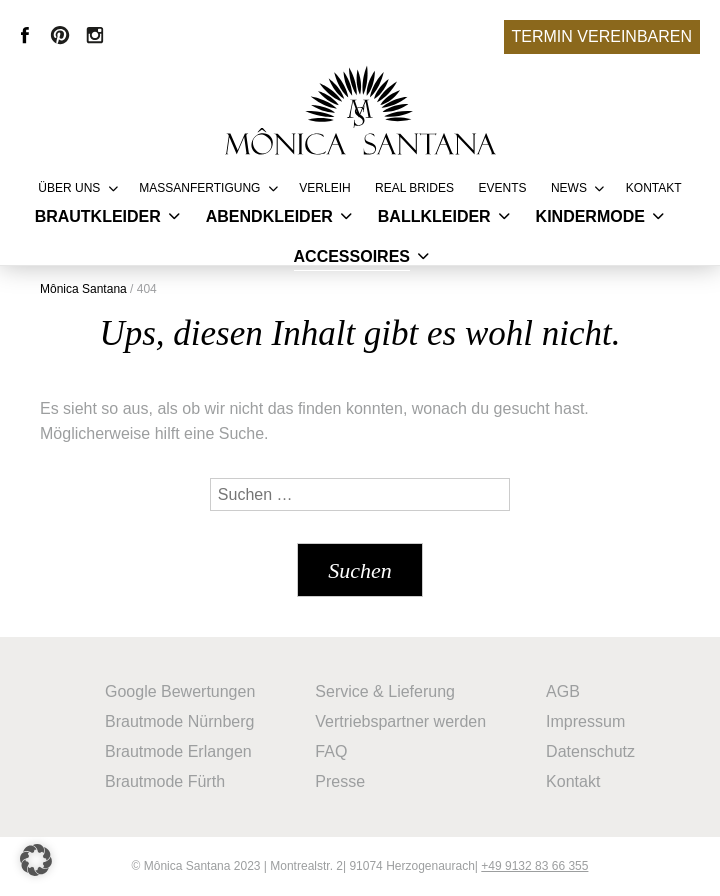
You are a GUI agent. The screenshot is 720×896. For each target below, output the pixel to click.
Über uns (69, 188)
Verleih (324, 188)
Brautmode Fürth (165, 781)
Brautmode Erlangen (178, 751)
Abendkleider (269, 216)
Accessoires (352, 256)
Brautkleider (98, 216)
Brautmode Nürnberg (179, 721)
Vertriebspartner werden (400, 721)
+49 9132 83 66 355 (534, 866)
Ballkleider (434, 216)
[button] (36, 860)
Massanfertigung (199, 188)
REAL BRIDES (414, 188)
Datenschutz (590, 751)
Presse (340, 781)
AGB (563, 691)
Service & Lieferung (385, 691)
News (569, 188)
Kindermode (590, 216)
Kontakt (654, 188)
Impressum (585, 721)
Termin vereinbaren (602, 36)
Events (502, 188)
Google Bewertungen (180, 691)
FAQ (331, 751)
